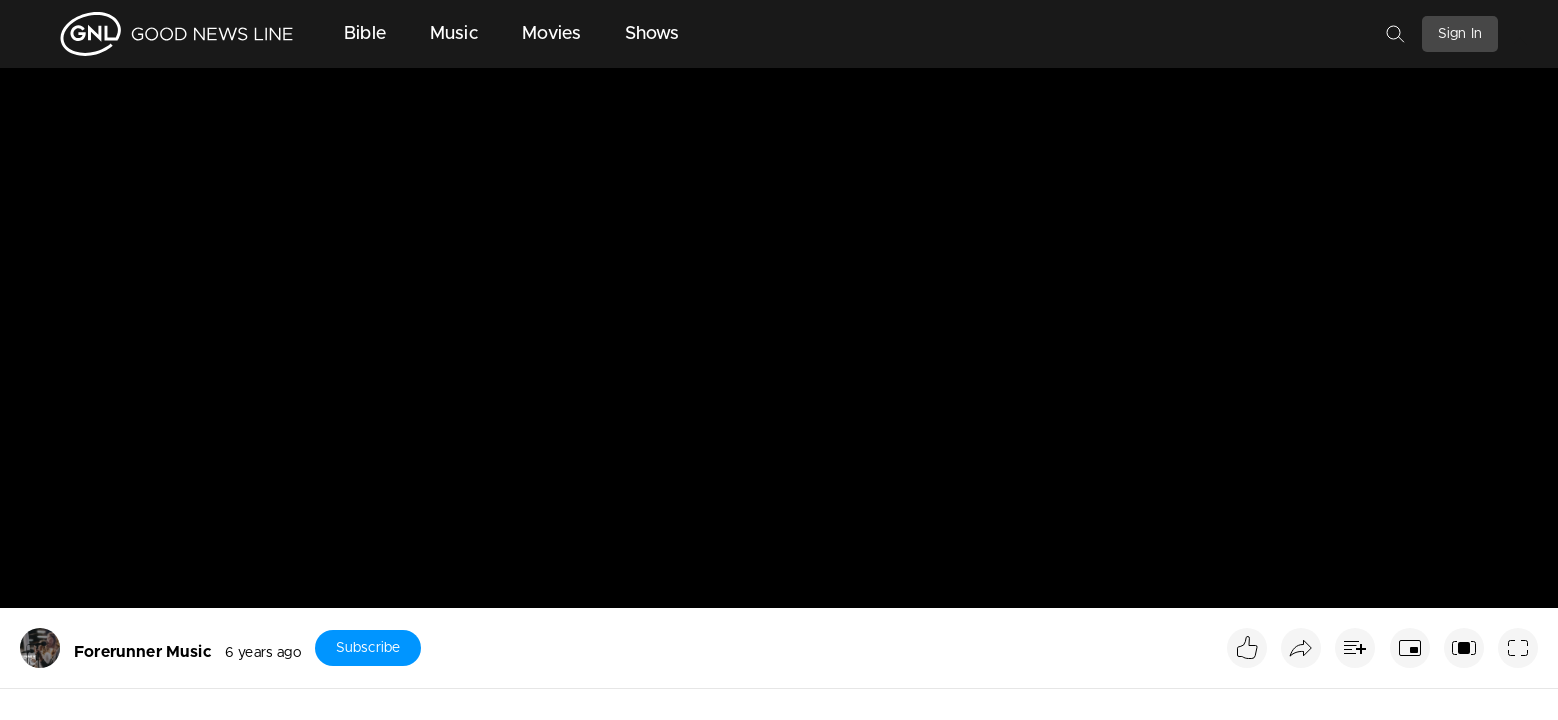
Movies (551, 34)
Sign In (1460, 34)
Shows (652, 34)
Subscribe (368, 648)
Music (454, 34)
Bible (365, 34)
